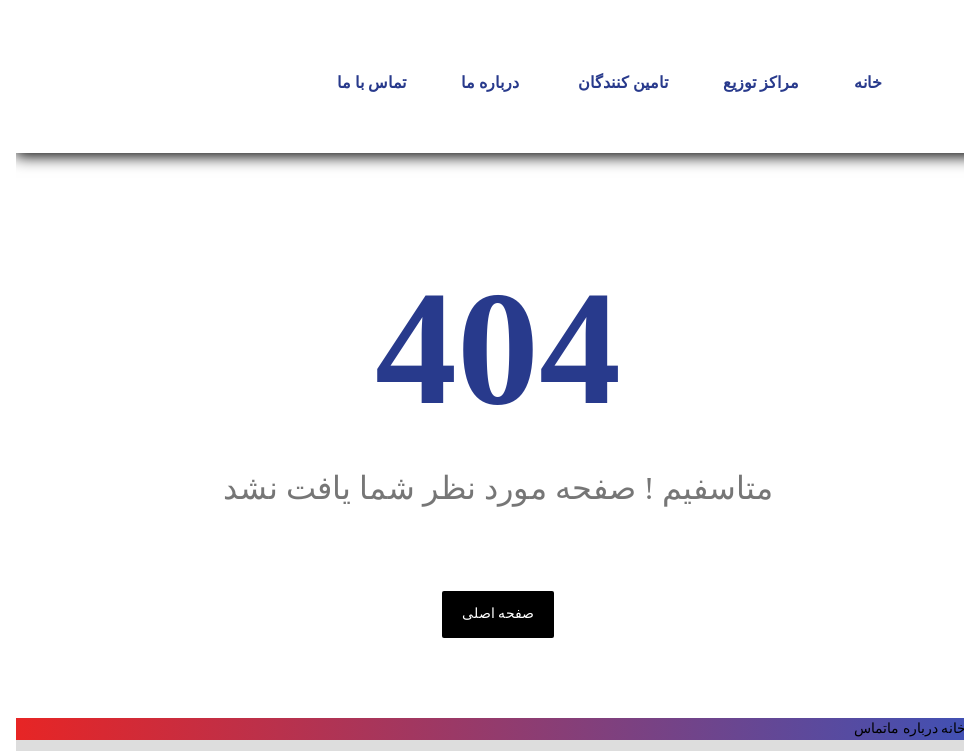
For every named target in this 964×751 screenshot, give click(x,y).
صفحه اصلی (482, 613)
